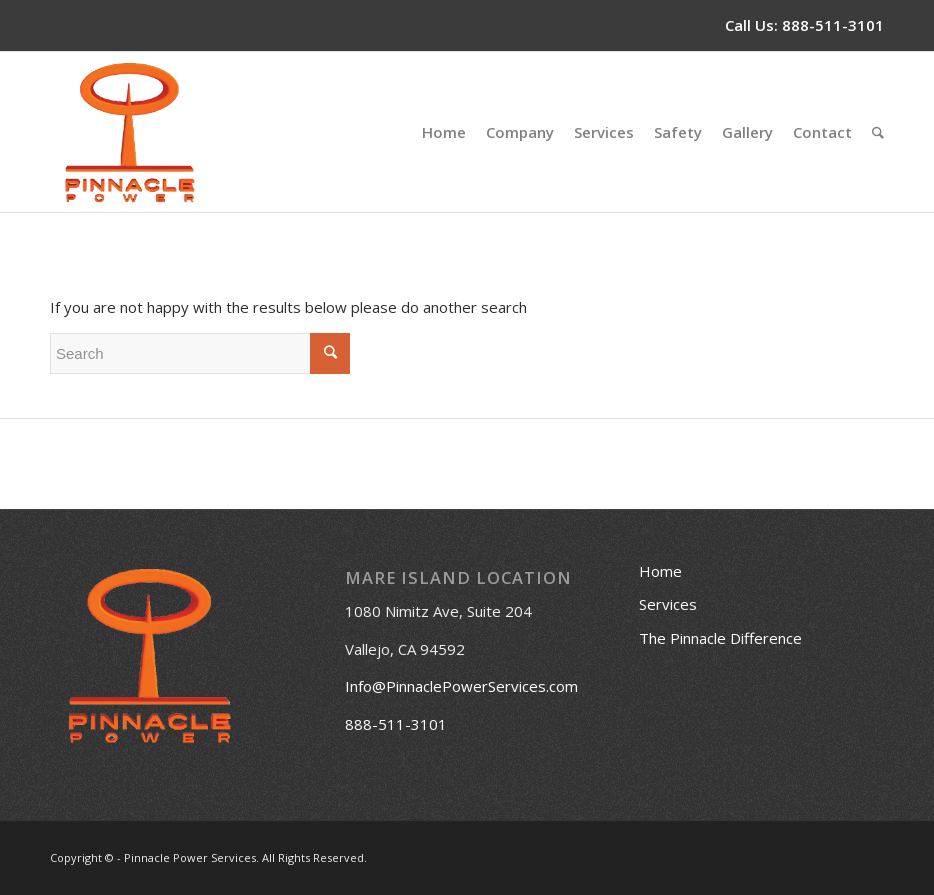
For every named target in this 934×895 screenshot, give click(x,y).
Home (660, 571)
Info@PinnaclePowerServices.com (461, 686)
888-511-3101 (833, 25)
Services (668, 604)
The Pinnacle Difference (720, 638)
